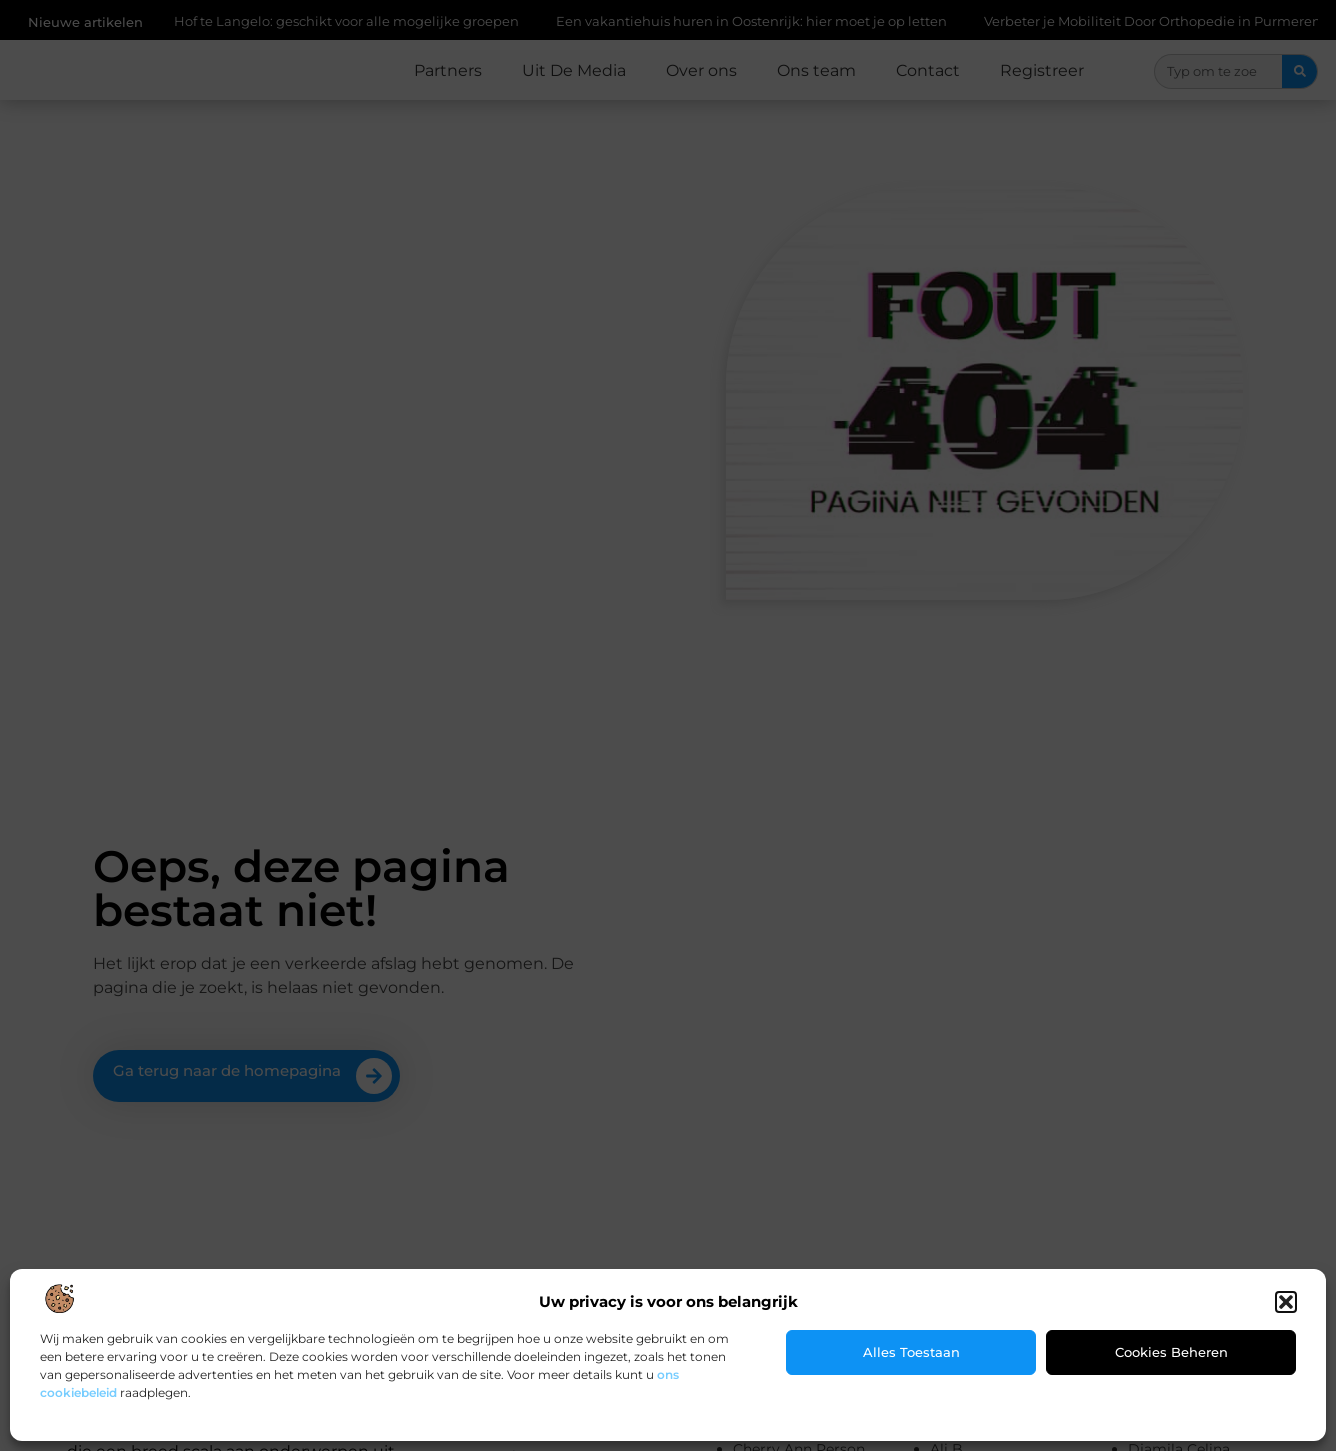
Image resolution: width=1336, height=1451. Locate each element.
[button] (1286, 1302)
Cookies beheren (1171, 1352)
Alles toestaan (911, 1352)
